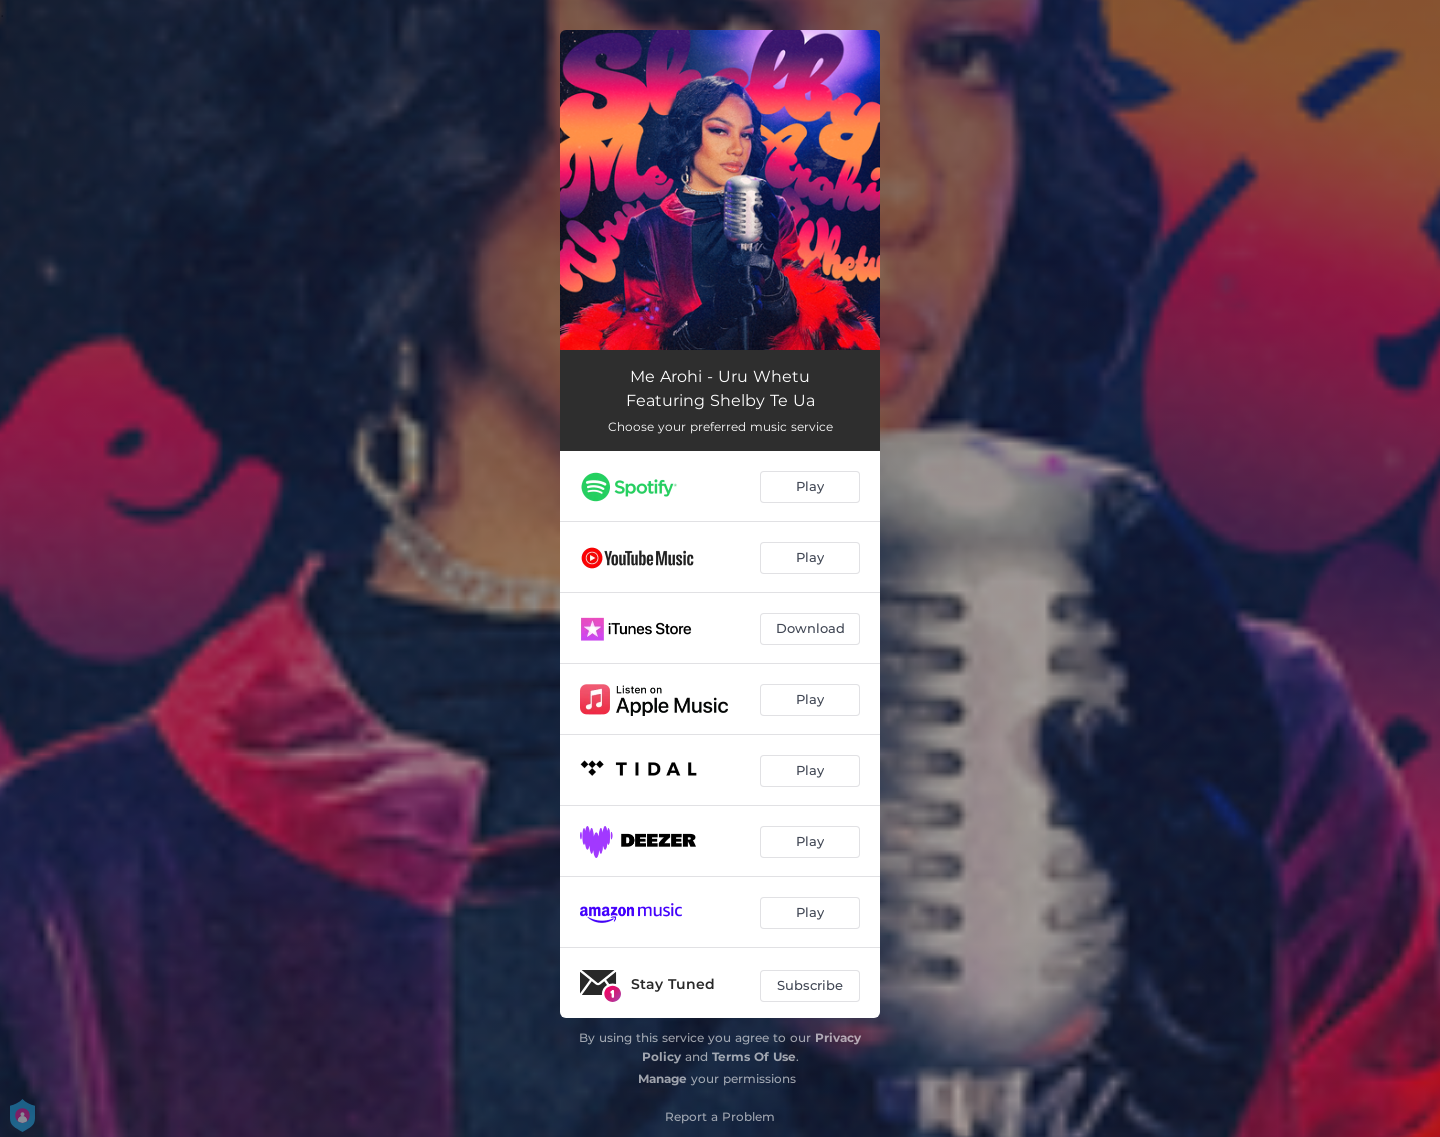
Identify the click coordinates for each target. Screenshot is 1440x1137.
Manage (662, 1078)
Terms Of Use (754, 1056)
